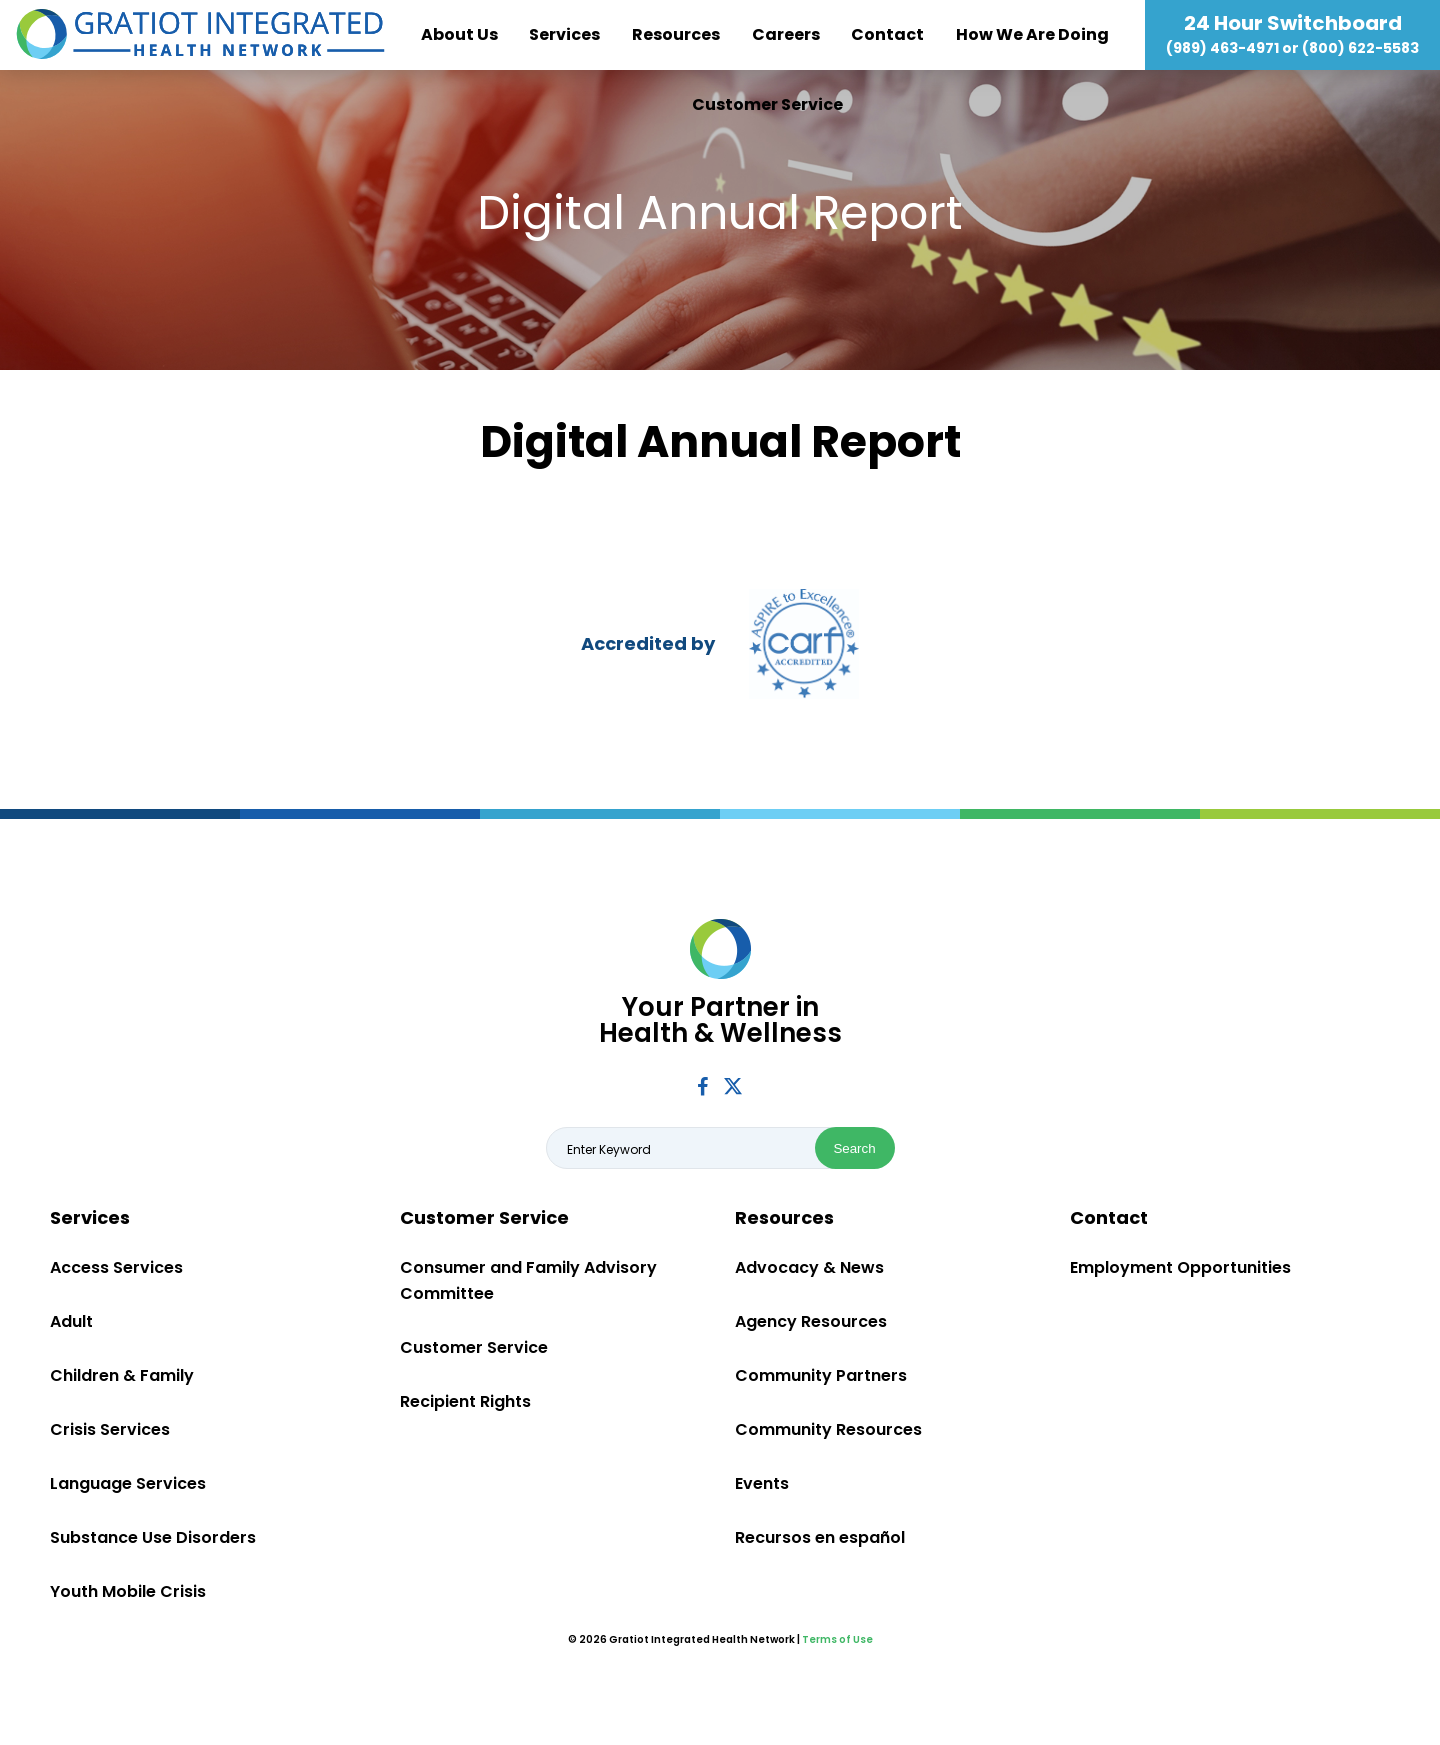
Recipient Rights (465, 1401)
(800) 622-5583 (1360, 48)
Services (564, 34)
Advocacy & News (809, 1267)
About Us (459, 34)
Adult (71, 1321)
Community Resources (828, 1429)
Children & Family (122, 1375)
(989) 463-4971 (1222, 48)
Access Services (116, 1267)
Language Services (128, 1483)
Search (854, 1148)
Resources (676, 34)
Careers (786, 34)
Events (762, 1483)
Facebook (702, 1086)
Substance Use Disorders (153, 1537)
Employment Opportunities (1180, 1267)
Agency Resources (811, 1321)
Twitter (733, 1085)
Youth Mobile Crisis (128, 1591)
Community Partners (821, 1375)
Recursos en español (820, 1537)
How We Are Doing (1032, 34)
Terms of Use (837, 1639)
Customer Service (767, 104)
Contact (887, 34)
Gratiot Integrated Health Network (200, 35)
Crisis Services (110, 1429)
